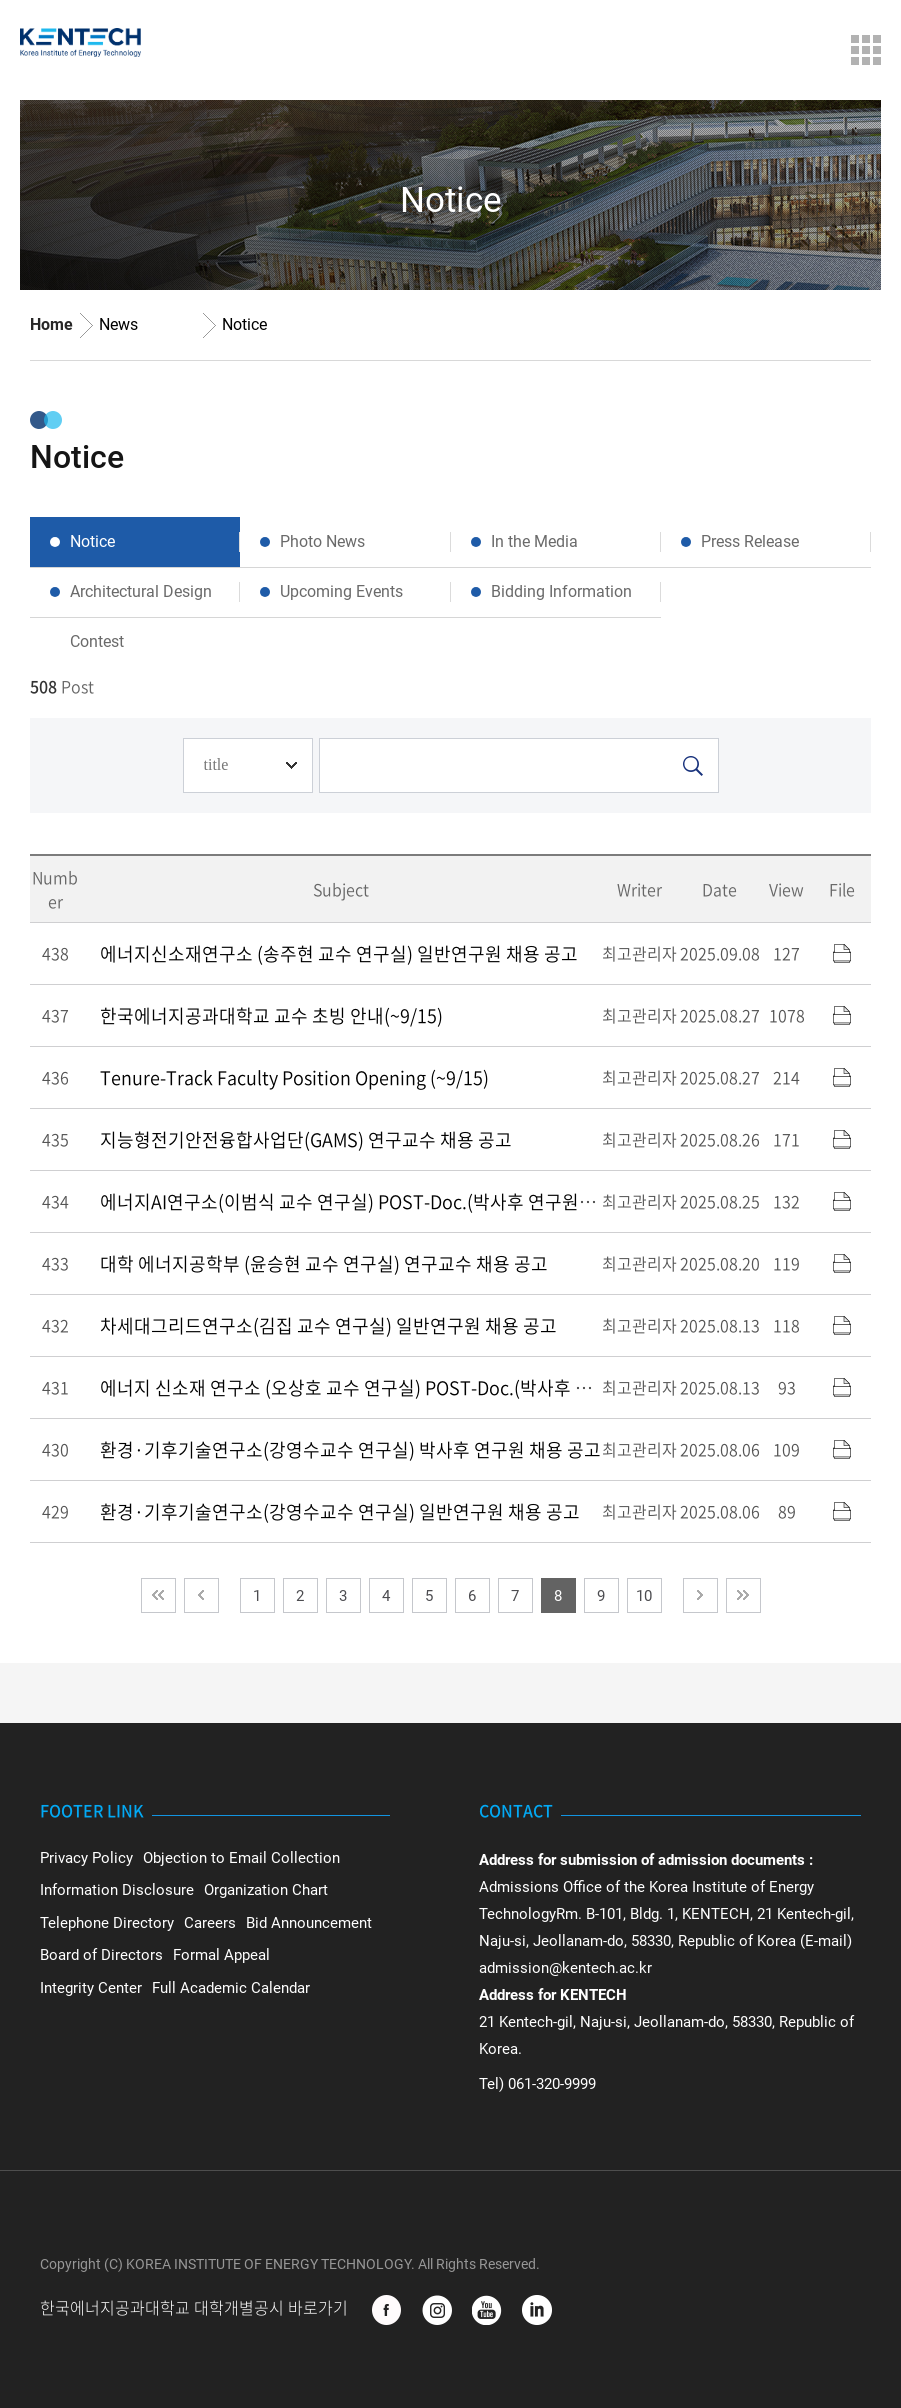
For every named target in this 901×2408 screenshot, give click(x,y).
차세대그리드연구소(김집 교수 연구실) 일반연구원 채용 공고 (328, 1325)
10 (644, 1596)
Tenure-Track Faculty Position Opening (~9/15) (294, 1077)
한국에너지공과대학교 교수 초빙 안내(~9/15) (271, 1015)
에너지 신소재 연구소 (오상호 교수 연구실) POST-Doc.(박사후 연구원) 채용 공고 (404, 1387)
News (118, 324)
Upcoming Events (341, 591)
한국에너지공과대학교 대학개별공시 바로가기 (196, 2308)
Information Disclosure (117, 1890)
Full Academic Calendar (231, 1988)
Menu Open (866, 50)
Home (51, 324)
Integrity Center (91, 1988)
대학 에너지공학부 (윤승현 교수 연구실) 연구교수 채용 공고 (324, 1263)
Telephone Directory (107, 1923)
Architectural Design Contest (141, 599)
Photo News (322, 541)
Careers (210, 1923)
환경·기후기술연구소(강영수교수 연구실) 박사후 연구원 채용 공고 (350, 1449)
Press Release (750, 541)
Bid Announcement (309, 1923)
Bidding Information (561, 591)
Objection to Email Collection (241, 1858)
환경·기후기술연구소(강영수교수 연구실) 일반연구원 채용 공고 (340, 1511)
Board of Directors (101, 1955)
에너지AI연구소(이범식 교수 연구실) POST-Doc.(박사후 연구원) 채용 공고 (380, 1201)
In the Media (534, 541)
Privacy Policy (86, 1858)
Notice (244, 324)
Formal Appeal (221, 1955)
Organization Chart (266, 1890)
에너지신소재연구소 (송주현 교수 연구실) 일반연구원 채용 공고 (339, 953)
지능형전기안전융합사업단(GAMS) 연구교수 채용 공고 (306, 1139)
